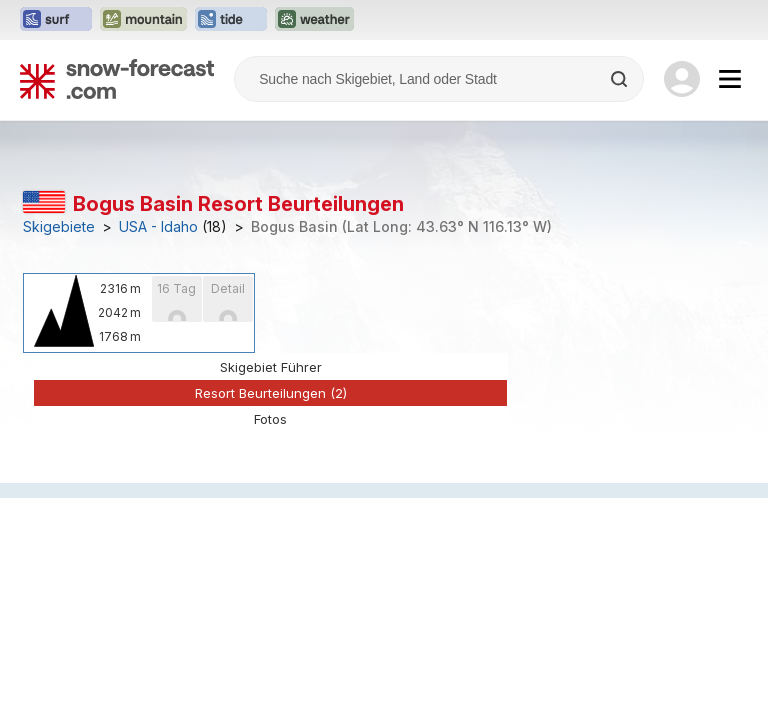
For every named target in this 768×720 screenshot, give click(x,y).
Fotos (270, 419)
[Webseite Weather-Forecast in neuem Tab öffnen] (314, 20)
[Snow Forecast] (117, 79)
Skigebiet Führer (271, 367)
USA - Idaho (158, 227)
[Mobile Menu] (730, 79)
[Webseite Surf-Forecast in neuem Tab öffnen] (56, 20)
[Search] (621, 79)
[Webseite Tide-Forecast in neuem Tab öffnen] (231, 20)
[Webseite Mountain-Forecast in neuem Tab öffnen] (143, 20)
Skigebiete (59, 227)
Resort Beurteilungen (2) (271, 393)
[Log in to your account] (682, 79)
